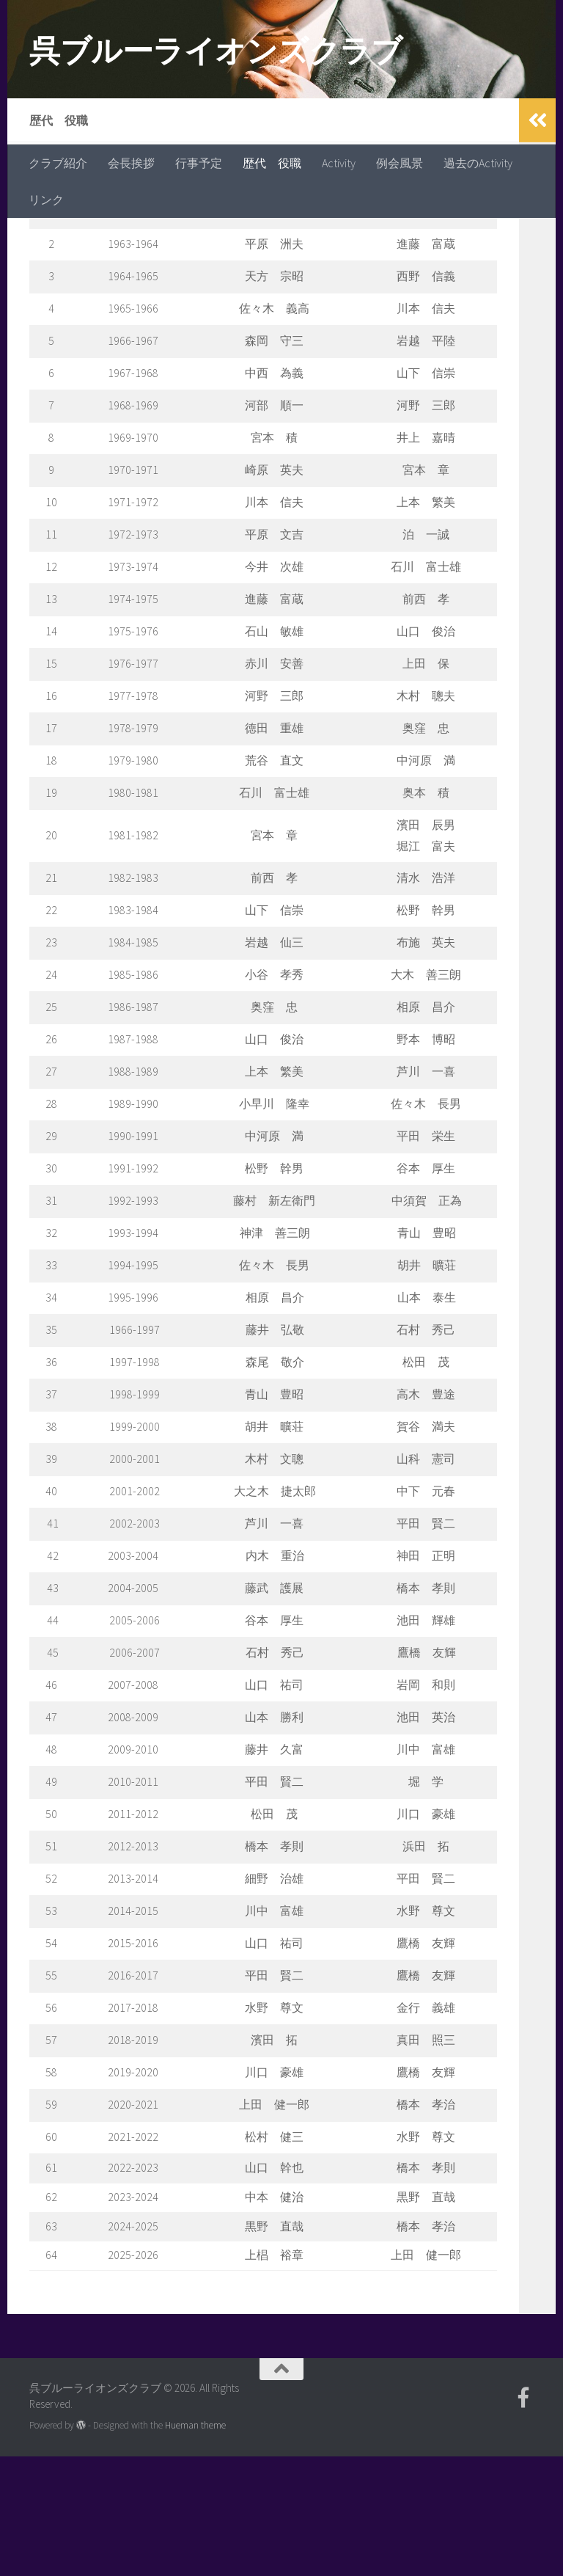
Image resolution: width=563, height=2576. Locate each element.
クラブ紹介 (58, 163)
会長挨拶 (131, 163)
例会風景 (399, 163)
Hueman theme (195, 2545)
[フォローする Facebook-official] (523, 2517)
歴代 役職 (272, 163)
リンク (46, 199)
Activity (339, 163)
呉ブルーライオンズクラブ (215, 51)
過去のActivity (478, 163)
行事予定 (198, 163)
